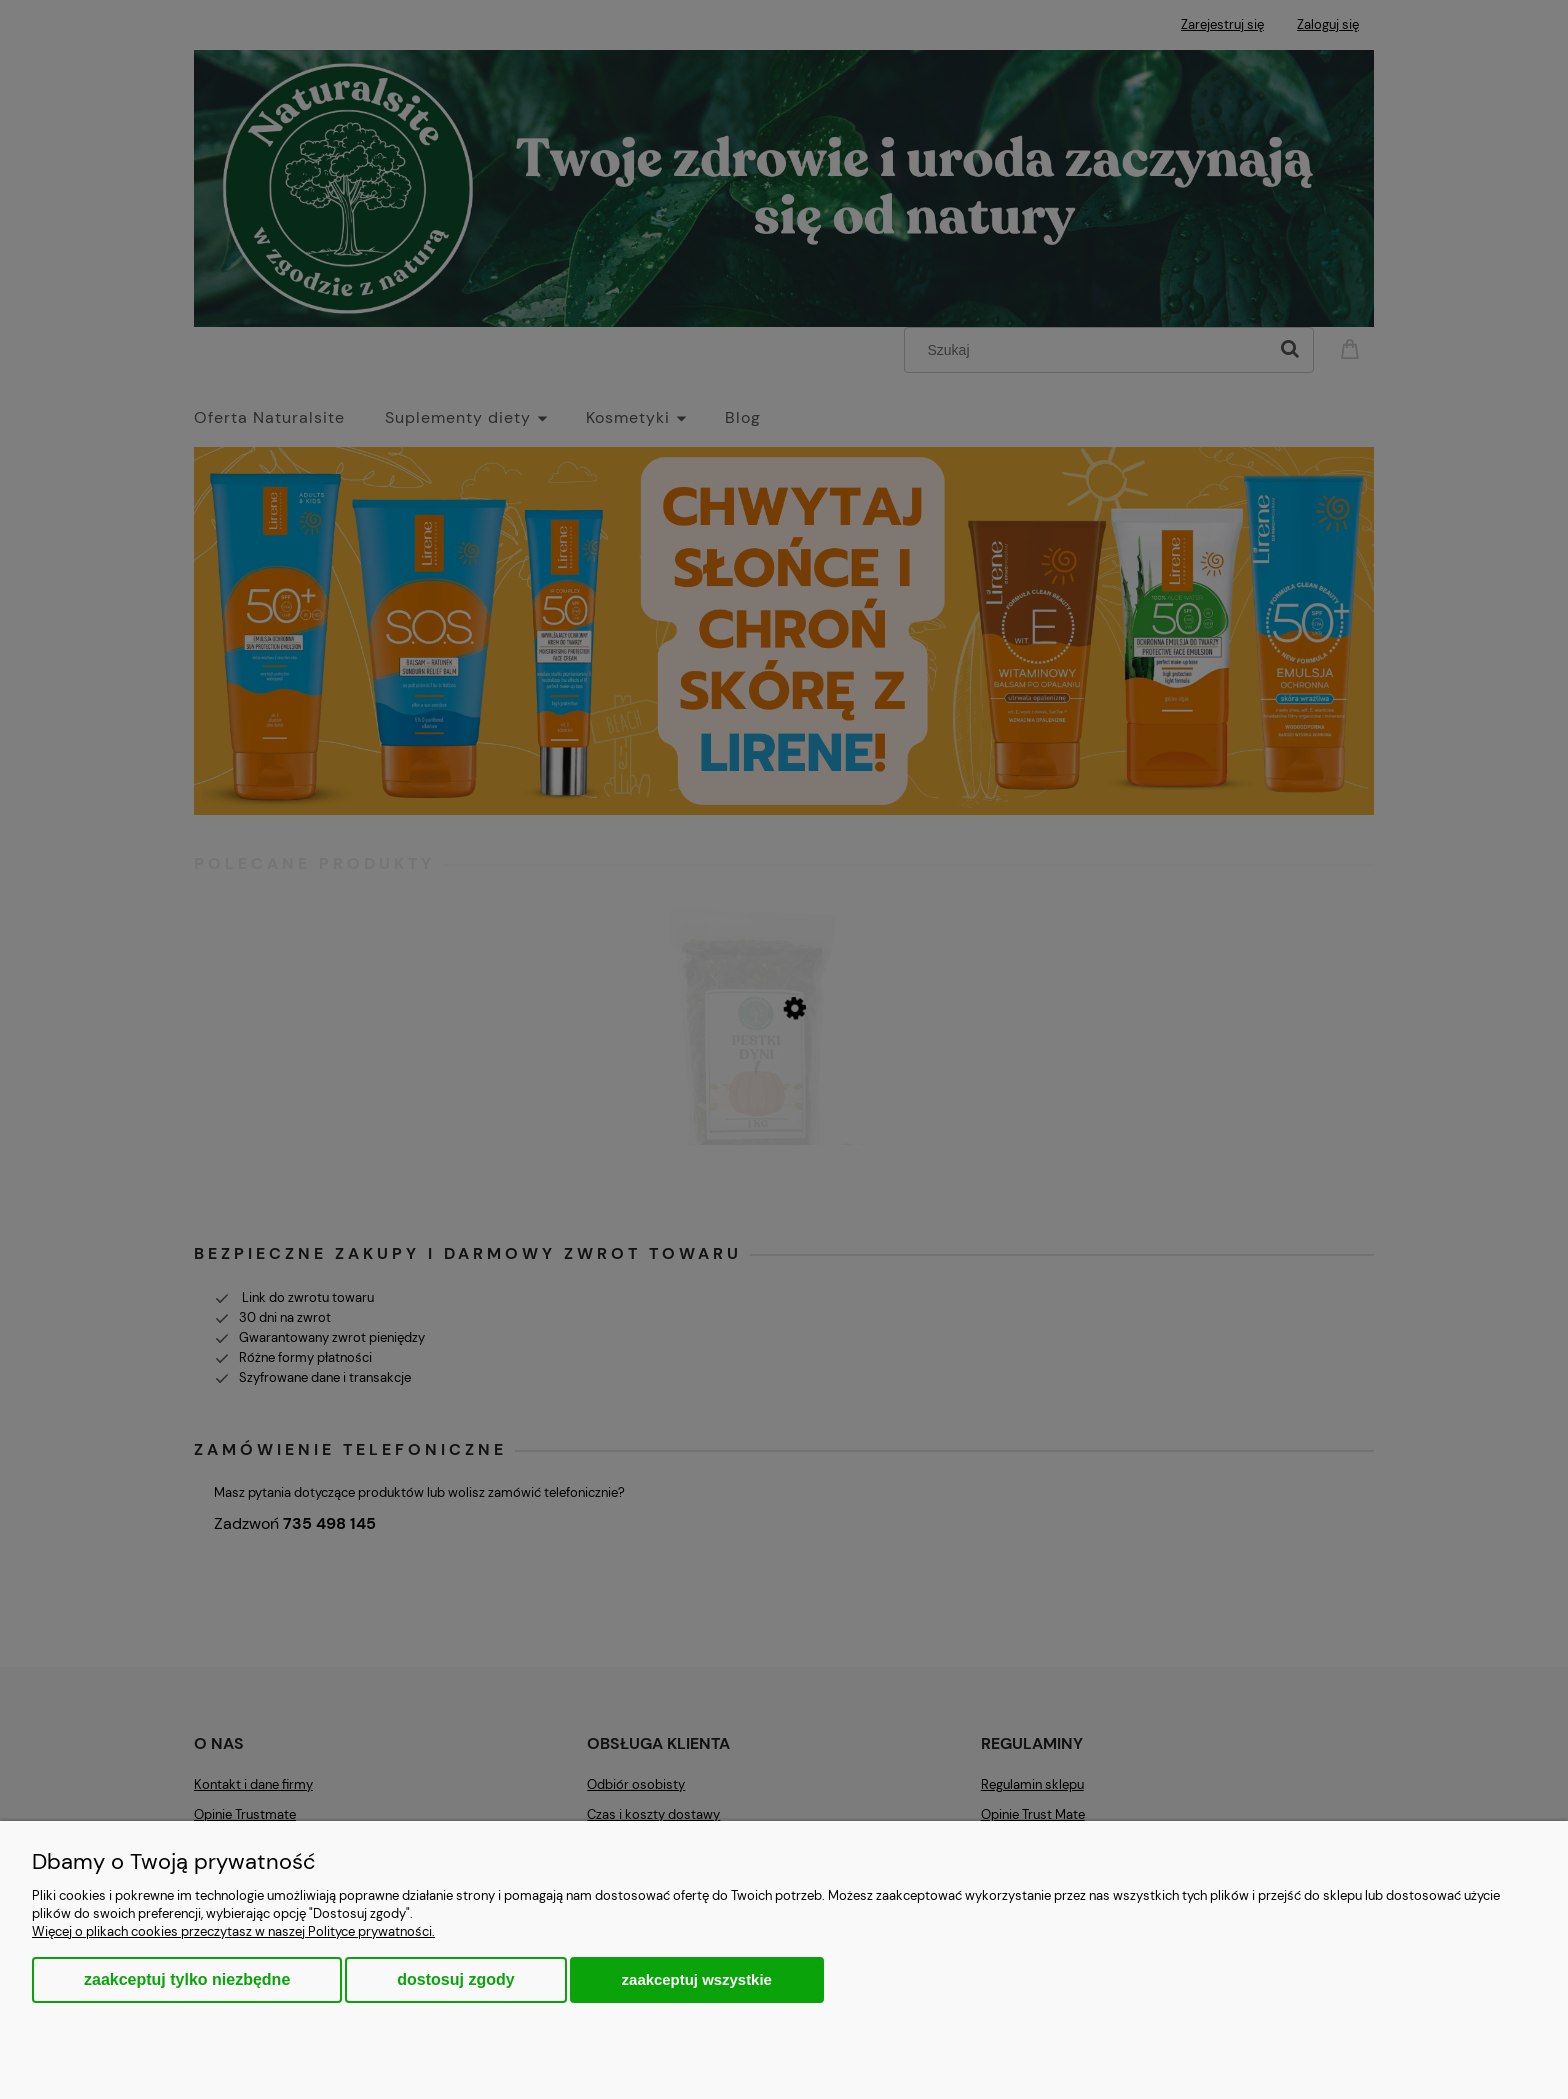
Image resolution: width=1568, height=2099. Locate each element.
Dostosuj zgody (455, 1979)
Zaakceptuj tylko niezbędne (187, 1979)
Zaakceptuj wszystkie (697, 1979)
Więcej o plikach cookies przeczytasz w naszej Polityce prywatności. (233, 1931)
